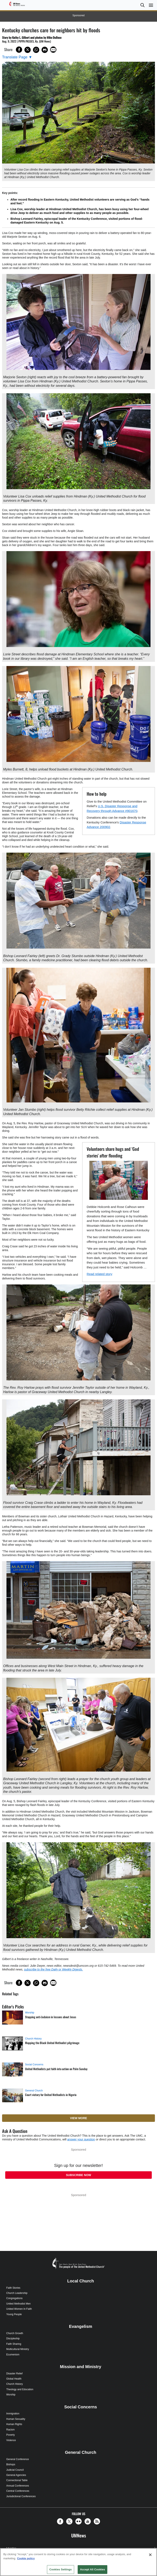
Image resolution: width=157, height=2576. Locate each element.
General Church (34, 2090)
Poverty (10, 2434)
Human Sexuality (15, 2419)
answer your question (81, 2139)
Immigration (12, 2413)
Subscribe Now (78, 2175)
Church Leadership (16, 2293)
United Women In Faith (19, 2308)
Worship (29, 2012)
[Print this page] (45, 50)
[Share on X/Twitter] (27, 50)
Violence (11, 2440)
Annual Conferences (17, 2485)
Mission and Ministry (80, 2366)
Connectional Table (17, 2480)
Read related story (99, 1274)
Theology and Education (19, 2389)
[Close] (150, 2554)
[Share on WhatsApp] (36, 50)
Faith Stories (13, 2287)
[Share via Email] (53, 49)
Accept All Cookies (92, 2569)
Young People (14, 2314)
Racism (10, 2429)
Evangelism (80, 2326)
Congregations (14, 2298)
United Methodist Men (18, 2303)
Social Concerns (34, 2064)
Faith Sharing (13, 2343)
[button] (142, 5)
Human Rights (14, 2424)
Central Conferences (17, 2490)
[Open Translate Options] (17, 57)
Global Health (14, 2378)
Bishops (10, 2464)
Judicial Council (15, 2469)
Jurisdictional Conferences (21, 2496)
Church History (33, 2038)
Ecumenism (12, 2354)
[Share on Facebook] (19, 49)
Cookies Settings (60, 2569)
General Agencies (16, 2475)
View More (78, 2118)
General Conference (17, 2459)
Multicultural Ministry (17, 2349)
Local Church (80, 2281)
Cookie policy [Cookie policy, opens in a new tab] (26, 2558)
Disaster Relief (14, 2373)
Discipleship (13, 2338)
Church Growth (14, 2333)
